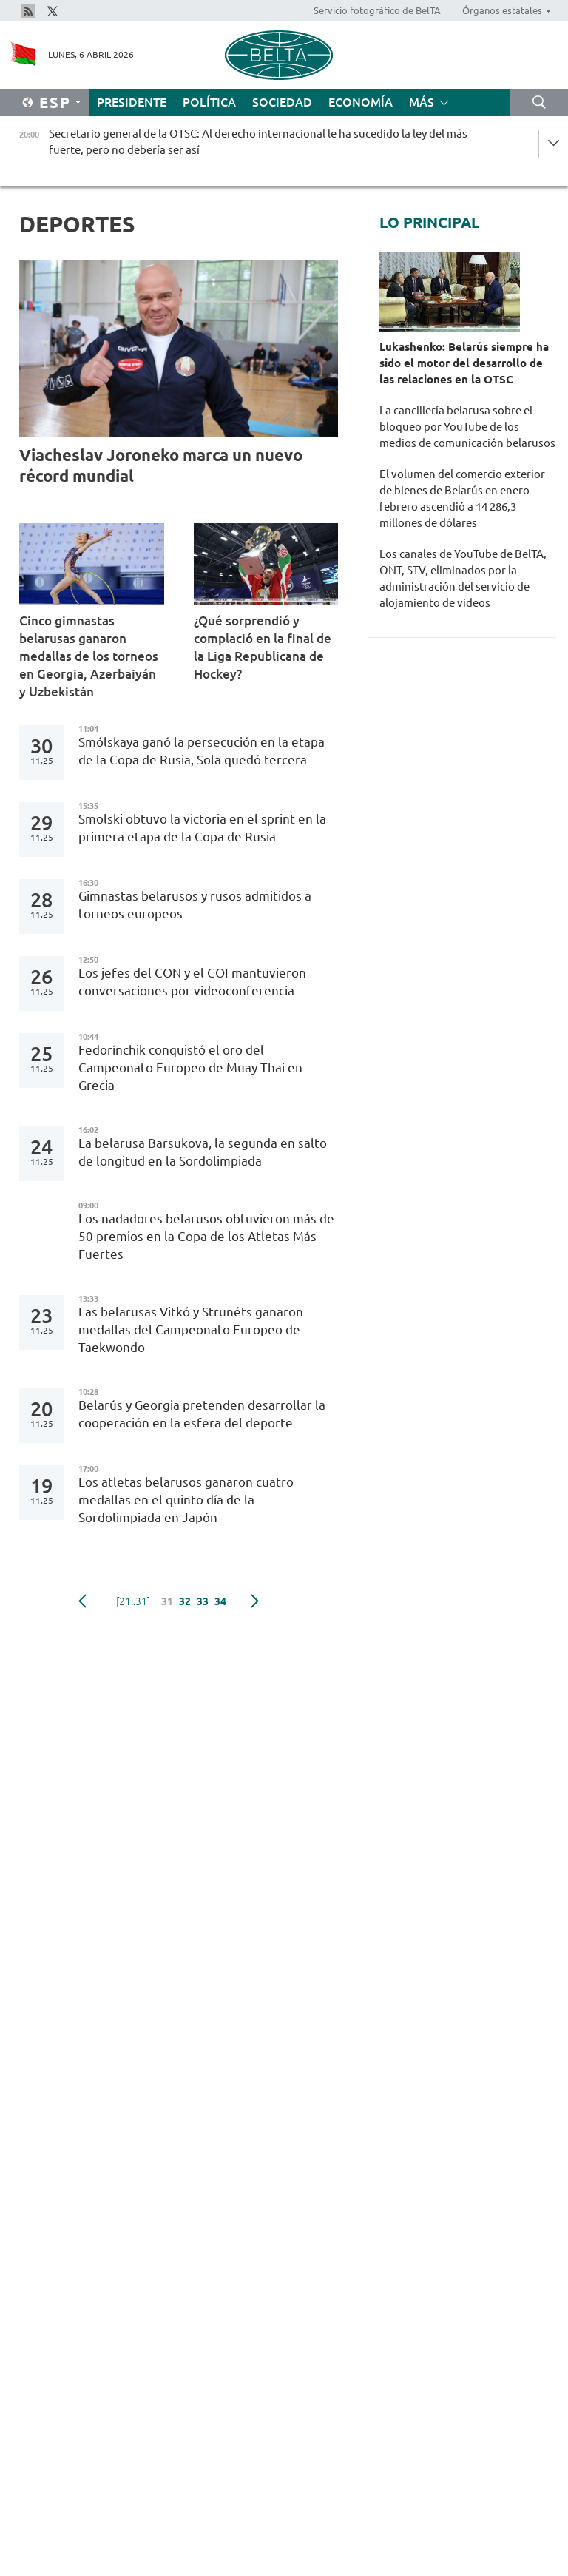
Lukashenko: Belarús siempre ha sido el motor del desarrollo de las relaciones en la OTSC (464, 363)
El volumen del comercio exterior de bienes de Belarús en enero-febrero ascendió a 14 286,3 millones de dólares (462, 498)
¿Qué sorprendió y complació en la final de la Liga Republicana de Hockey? (262, 647)
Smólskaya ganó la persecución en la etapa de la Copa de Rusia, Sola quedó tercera (201, 751)
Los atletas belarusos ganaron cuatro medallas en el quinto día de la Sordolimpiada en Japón (186, 1499)
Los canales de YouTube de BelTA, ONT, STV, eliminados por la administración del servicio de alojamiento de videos (463, 578)
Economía (360, 102)
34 (220, 1601)
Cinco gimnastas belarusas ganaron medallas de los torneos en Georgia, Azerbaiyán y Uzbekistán (88, 656)
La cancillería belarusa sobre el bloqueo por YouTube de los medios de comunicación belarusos (467, 426)
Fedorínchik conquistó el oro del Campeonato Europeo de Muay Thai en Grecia (190, 1067)
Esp (55, 102)
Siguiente (255, 1601)
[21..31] (133, 1601)
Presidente (131, 102)
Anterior (82, 1601)
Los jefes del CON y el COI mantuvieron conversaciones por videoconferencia (192, 982)
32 (185, 1601)
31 (167, 1601)
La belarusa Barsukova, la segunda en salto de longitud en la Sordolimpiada (202, 1152)
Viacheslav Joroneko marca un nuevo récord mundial (160, 465)
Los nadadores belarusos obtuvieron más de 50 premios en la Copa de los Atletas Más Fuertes (206, 1236)
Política (209, 102)
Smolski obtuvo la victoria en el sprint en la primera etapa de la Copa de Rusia (202, 828)
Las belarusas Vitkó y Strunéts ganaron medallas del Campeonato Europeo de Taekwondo (190, 1329)
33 (203, 1601)
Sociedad (282, 102)
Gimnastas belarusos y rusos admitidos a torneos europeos (194, 905)
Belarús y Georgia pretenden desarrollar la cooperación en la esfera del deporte (201, 1414)
